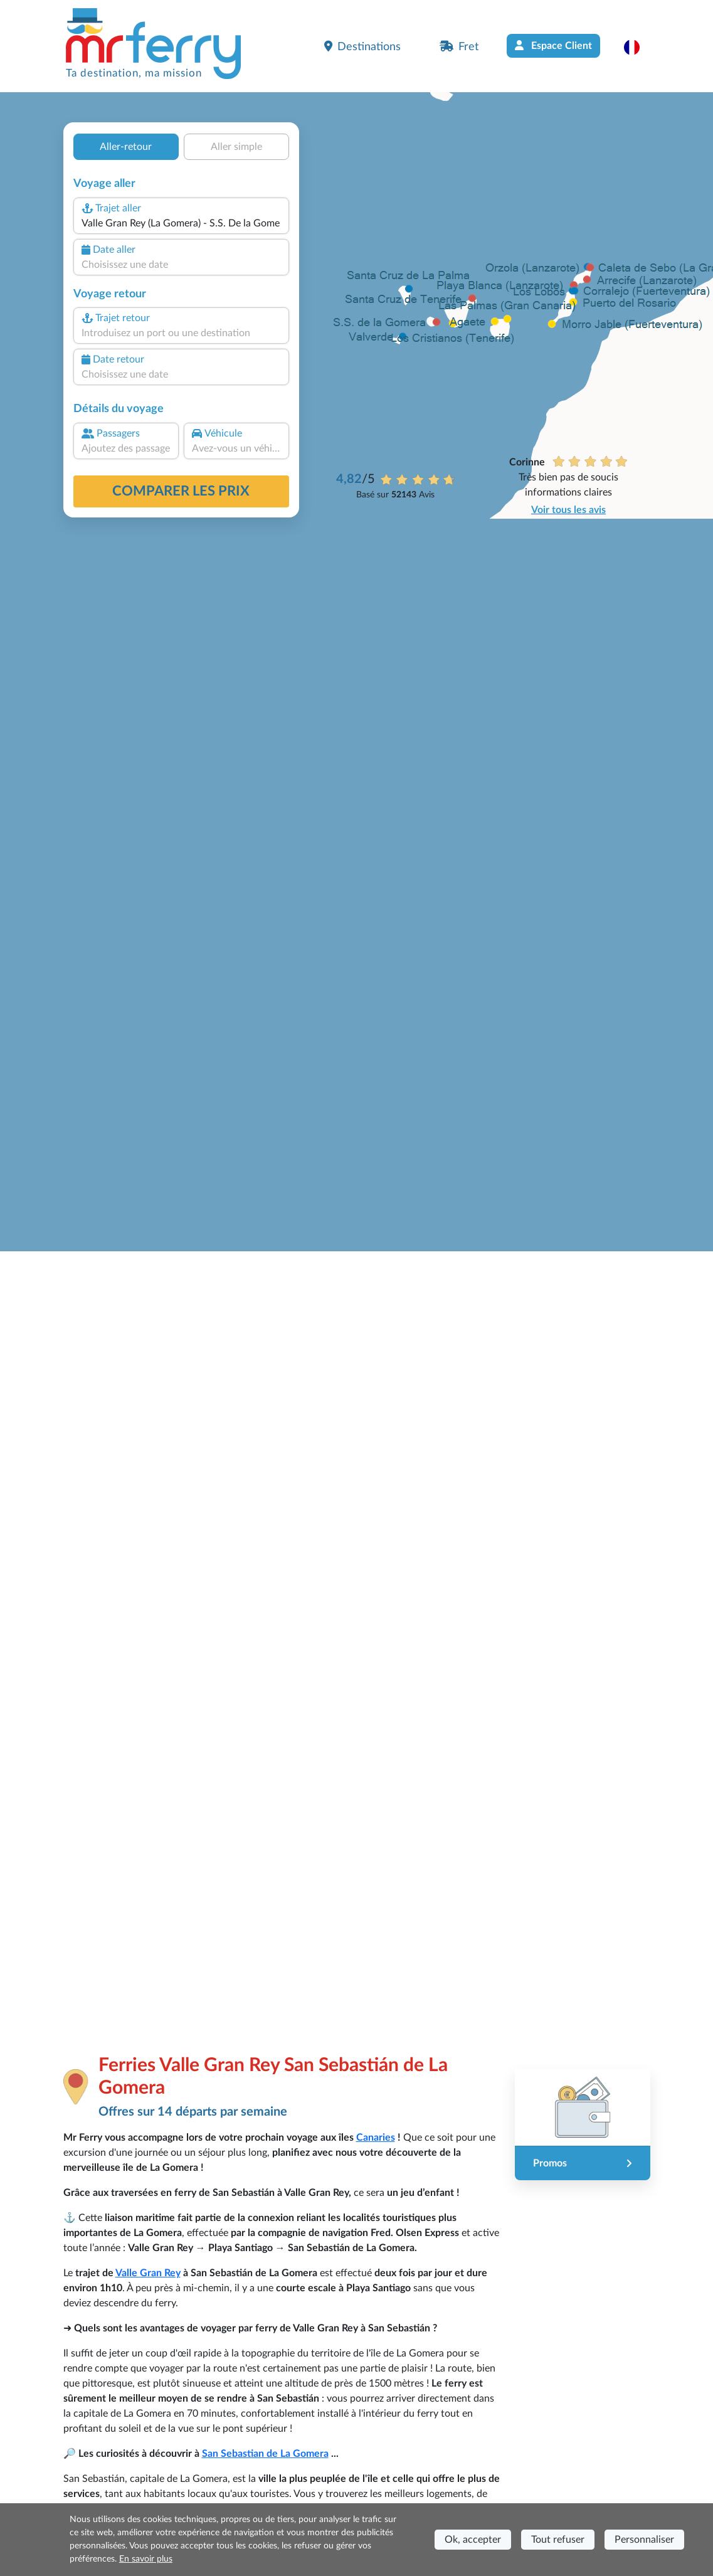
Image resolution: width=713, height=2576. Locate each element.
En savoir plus (145, 2559)
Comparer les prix (181, 491)
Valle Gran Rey (148, 2273)
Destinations (362, 46)
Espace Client (553, 45)
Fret (459, 46)
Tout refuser (557, 2540)
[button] (638, 47)
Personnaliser (644, 2540)
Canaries (375, 2138)
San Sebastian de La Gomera (265, 2454)
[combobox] (181, 223)
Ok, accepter (473, 2540)
